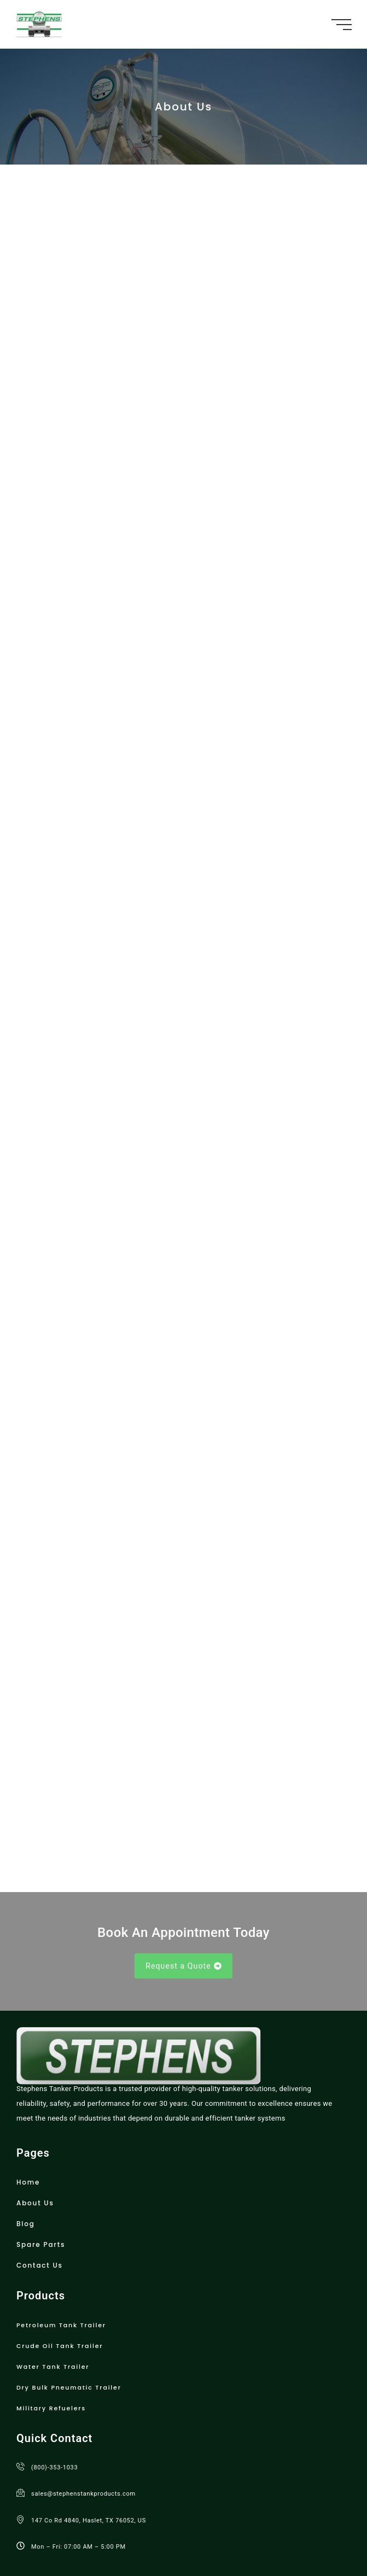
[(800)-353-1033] (20, 2380)
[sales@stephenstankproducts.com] (20, 2407)
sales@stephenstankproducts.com (83, 2407)
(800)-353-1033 (54, 2381)
